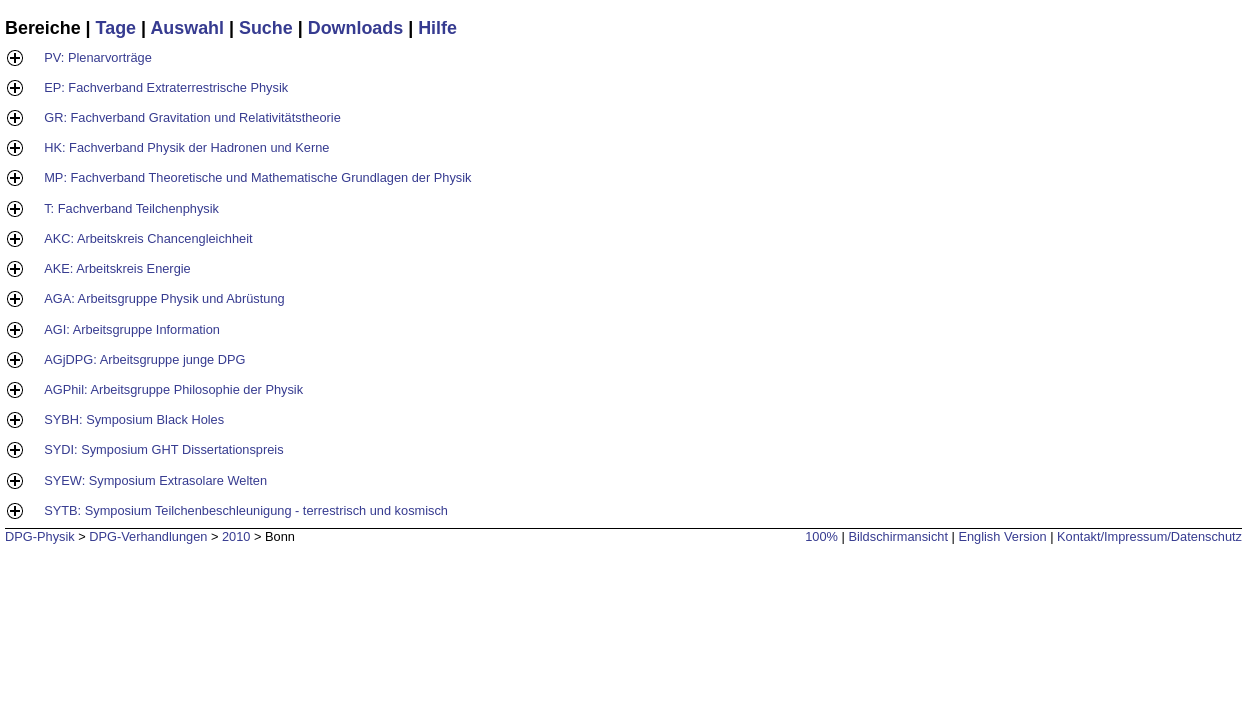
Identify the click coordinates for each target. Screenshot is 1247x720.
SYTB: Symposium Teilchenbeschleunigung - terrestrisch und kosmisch (246, 510)
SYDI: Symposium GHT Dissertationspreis (163, 449)
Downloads (356, 28)
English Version (1002, 536)
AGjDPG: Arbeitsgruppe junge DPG (144, 359)
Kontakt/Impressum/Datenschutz (1149, 536)
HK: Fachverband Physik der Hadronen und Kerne (186, 147)
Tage (116, 28)
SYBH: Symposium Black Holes (134, 419)
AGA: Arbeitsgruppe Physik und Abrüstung (164, 298)
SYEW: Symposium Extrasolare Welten (155, 480)
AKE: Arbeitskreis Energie (117, 268)
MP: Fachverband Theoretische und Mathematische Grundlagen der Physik (257, 177)
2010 (236, 536)
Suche (266, 28)
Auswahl (187, 28)
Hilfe (437, 28)
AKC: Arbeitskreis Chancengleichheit (148, 238)
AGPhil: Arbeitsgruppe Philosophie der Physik (173, 389)
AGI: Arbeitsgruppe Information (132, 329)
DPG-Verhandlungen (148, 536)
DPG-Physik (40, 536)
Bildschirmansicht (898, 536)
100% (821, 536)
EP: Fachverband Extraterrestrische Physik (166, 87)
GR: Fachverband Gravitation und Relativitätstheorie (192, 117)
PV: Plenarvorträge (98, 57)
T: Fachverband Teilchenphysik (131, 208)
